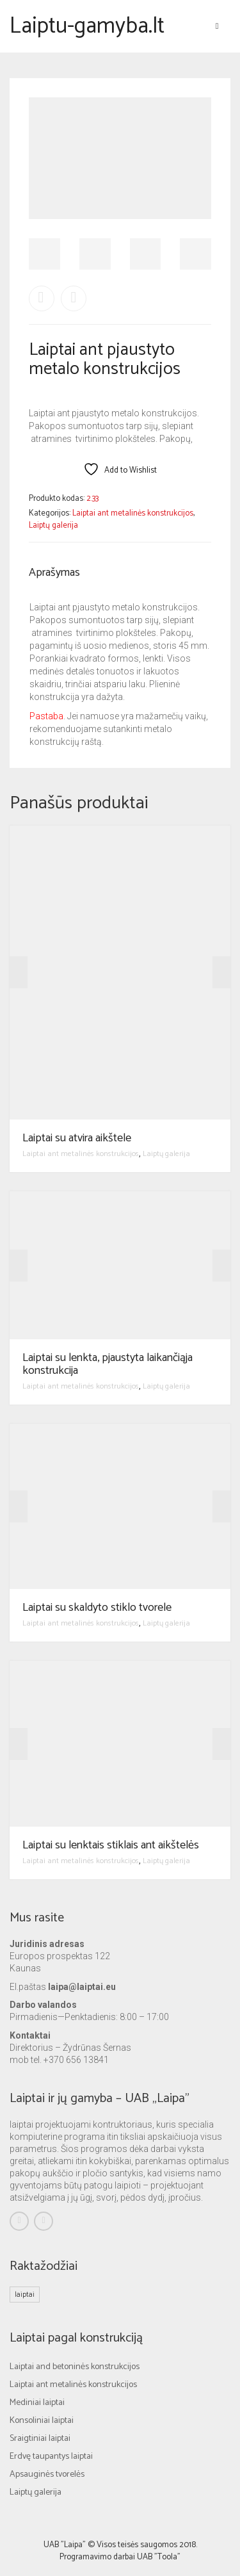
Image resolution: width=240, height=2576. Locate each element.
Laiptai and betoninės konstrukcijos (75, 2367)
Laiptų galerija (53, 525)
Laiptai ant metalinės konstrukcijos (132, 513)
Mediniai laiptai (37, 2402)
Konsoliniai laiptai (42, 2420)
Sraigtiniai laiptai (40, 2438)
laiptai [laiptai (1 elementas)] (25, 2294)
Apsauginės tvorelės (47, 2474)
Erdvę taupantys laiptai (51, 2456)
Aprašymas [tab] (54, 572)
